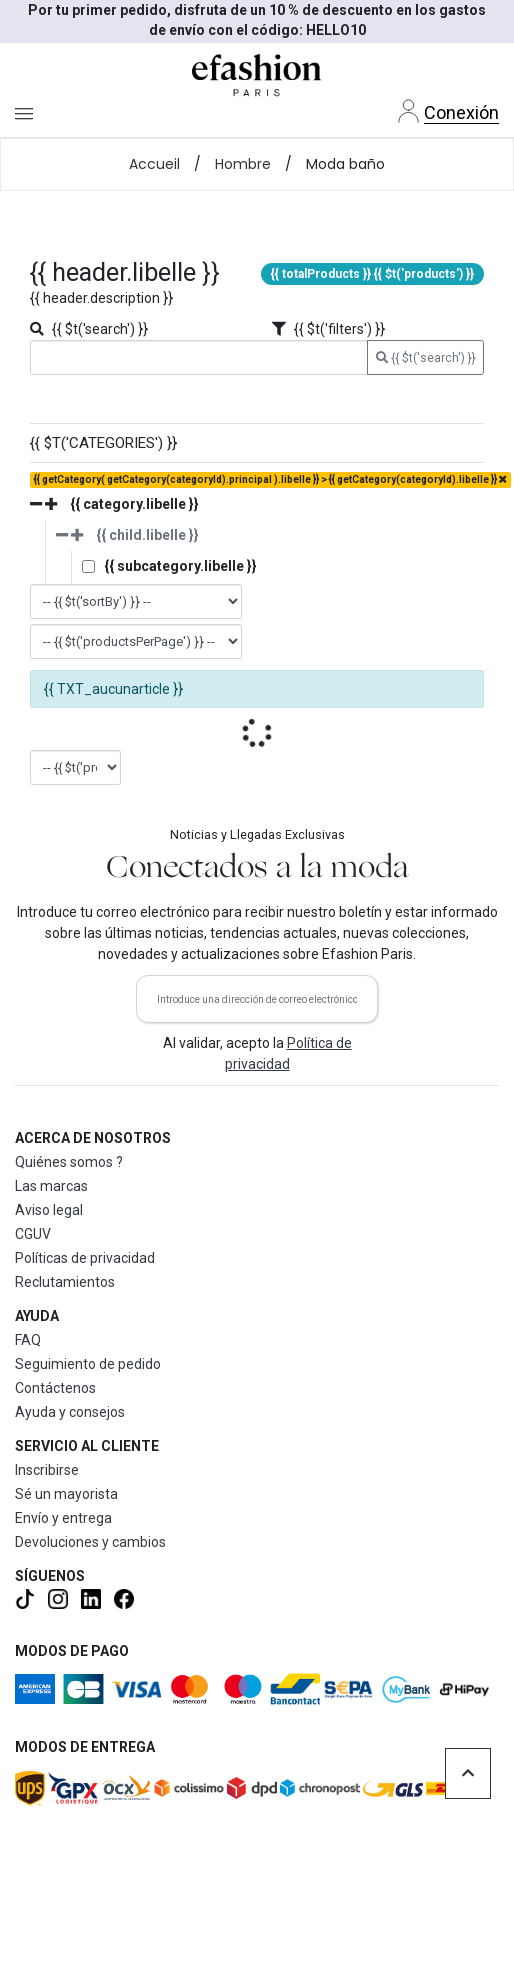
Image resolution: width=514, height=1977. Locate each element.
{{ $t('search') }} (426, 358)
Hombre (243, 164)
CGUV (33, 1234)
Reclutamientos (65, 1282)
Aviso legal (49, 1210)
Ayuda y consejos (70, 1412)
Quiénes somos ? (69, 1162)
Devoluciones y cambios (90, 1542)
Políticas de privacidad (85, 1258)
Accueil (154, 164)
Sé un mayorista (66, 1494)
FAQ (28, 1340)
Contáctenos (55, 1388)
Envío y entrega (63, 1518)
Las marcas (51, 1186)
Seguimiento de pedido (88, 1364)
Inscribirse (47, 1470)
